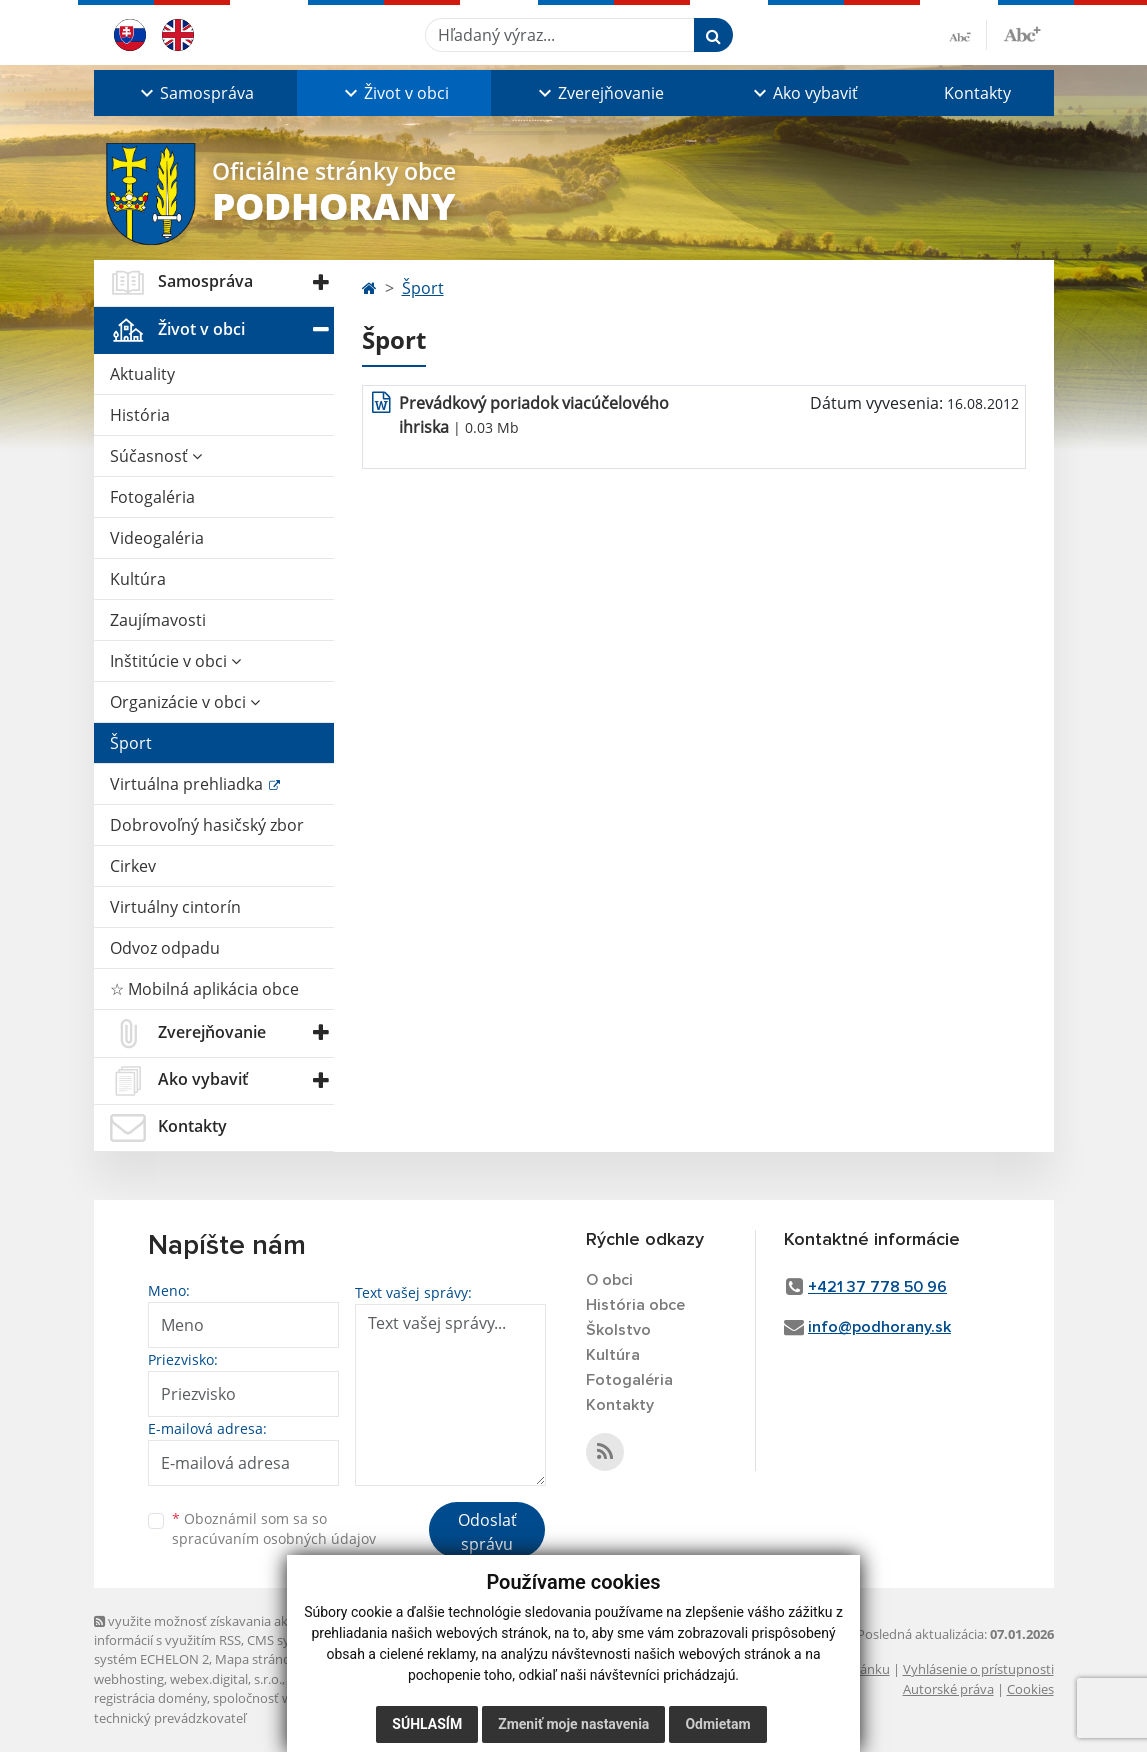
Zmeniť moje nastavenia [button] (573, 1724)
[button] (195, 93)
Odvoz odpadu (165, 948)
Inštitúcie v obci (175, 661)
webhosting (129, 1679)
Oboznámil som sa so (274, 1529)
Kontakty (977, 93)
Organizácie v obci (185, 702)
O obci (609, 1280)
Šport (131, 743)
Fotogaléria (152, 497)
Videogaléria (157, 538)
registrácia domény (150, 1698)
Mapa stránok (256, 1659)
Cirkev (133, 866)
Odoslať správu (487, 1532)
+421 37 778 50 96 (877, 1287)
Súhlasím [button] (427, 1724)
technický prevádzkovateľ (170, 1718)
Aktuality (142, 374)
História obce (635, 1305)
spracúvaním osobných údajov (274, 1538)
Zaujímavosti (158, 620)
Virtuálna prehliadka (188, 784)
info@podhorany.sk (879, 1327)
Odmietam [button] (717, 1724)
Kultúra (138, 579)
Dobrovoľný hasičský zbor (207, 825)
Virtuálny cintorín (175, 907)
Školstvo (618, 1330)
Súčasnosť (156, 456)
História (140, 415)
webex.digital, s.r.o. (226, 1679)
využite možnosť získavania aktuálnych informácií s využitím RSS (217, 1630)
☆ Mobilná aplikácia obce (204, 989)
